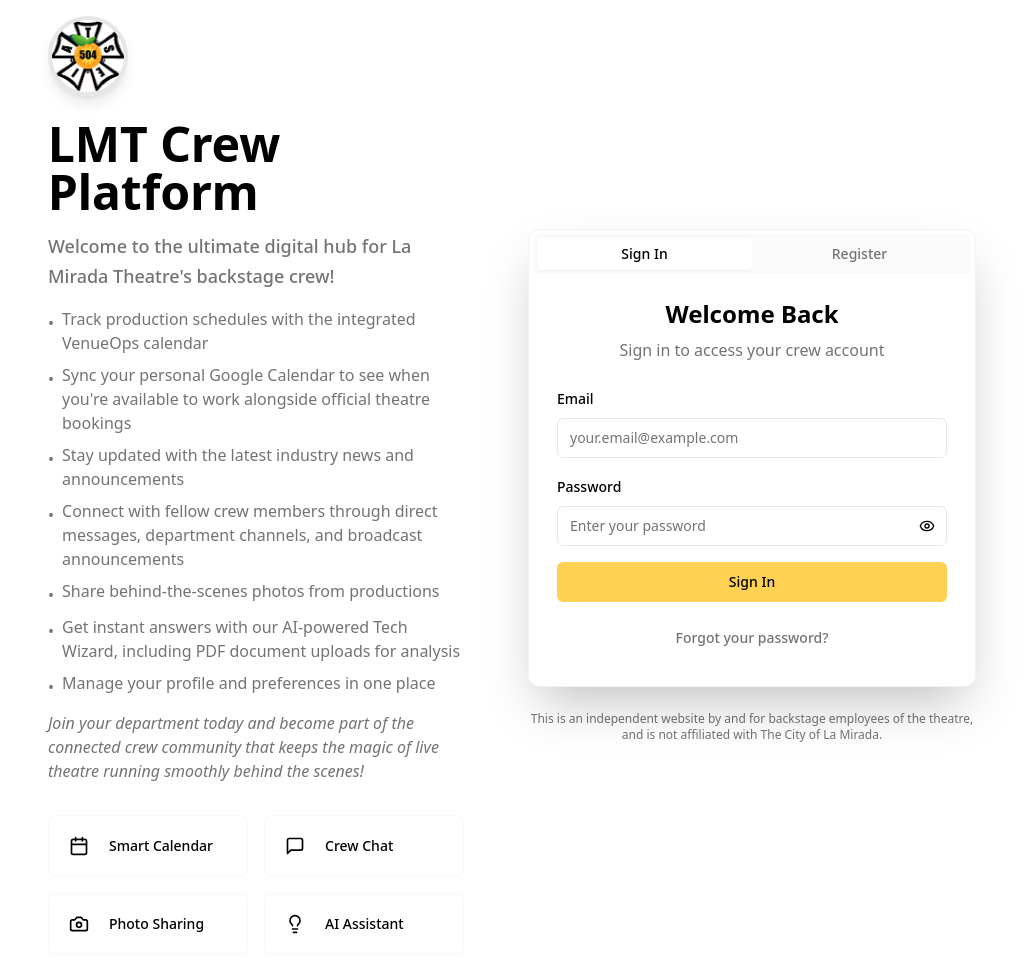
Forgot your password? (752, 637)
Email (575, 398)
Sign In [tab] (644, 253)
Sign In (752, 581)
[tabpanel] (752, 482)
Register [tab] (859, 253)
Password (589, 486)
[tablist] (752, 254)
